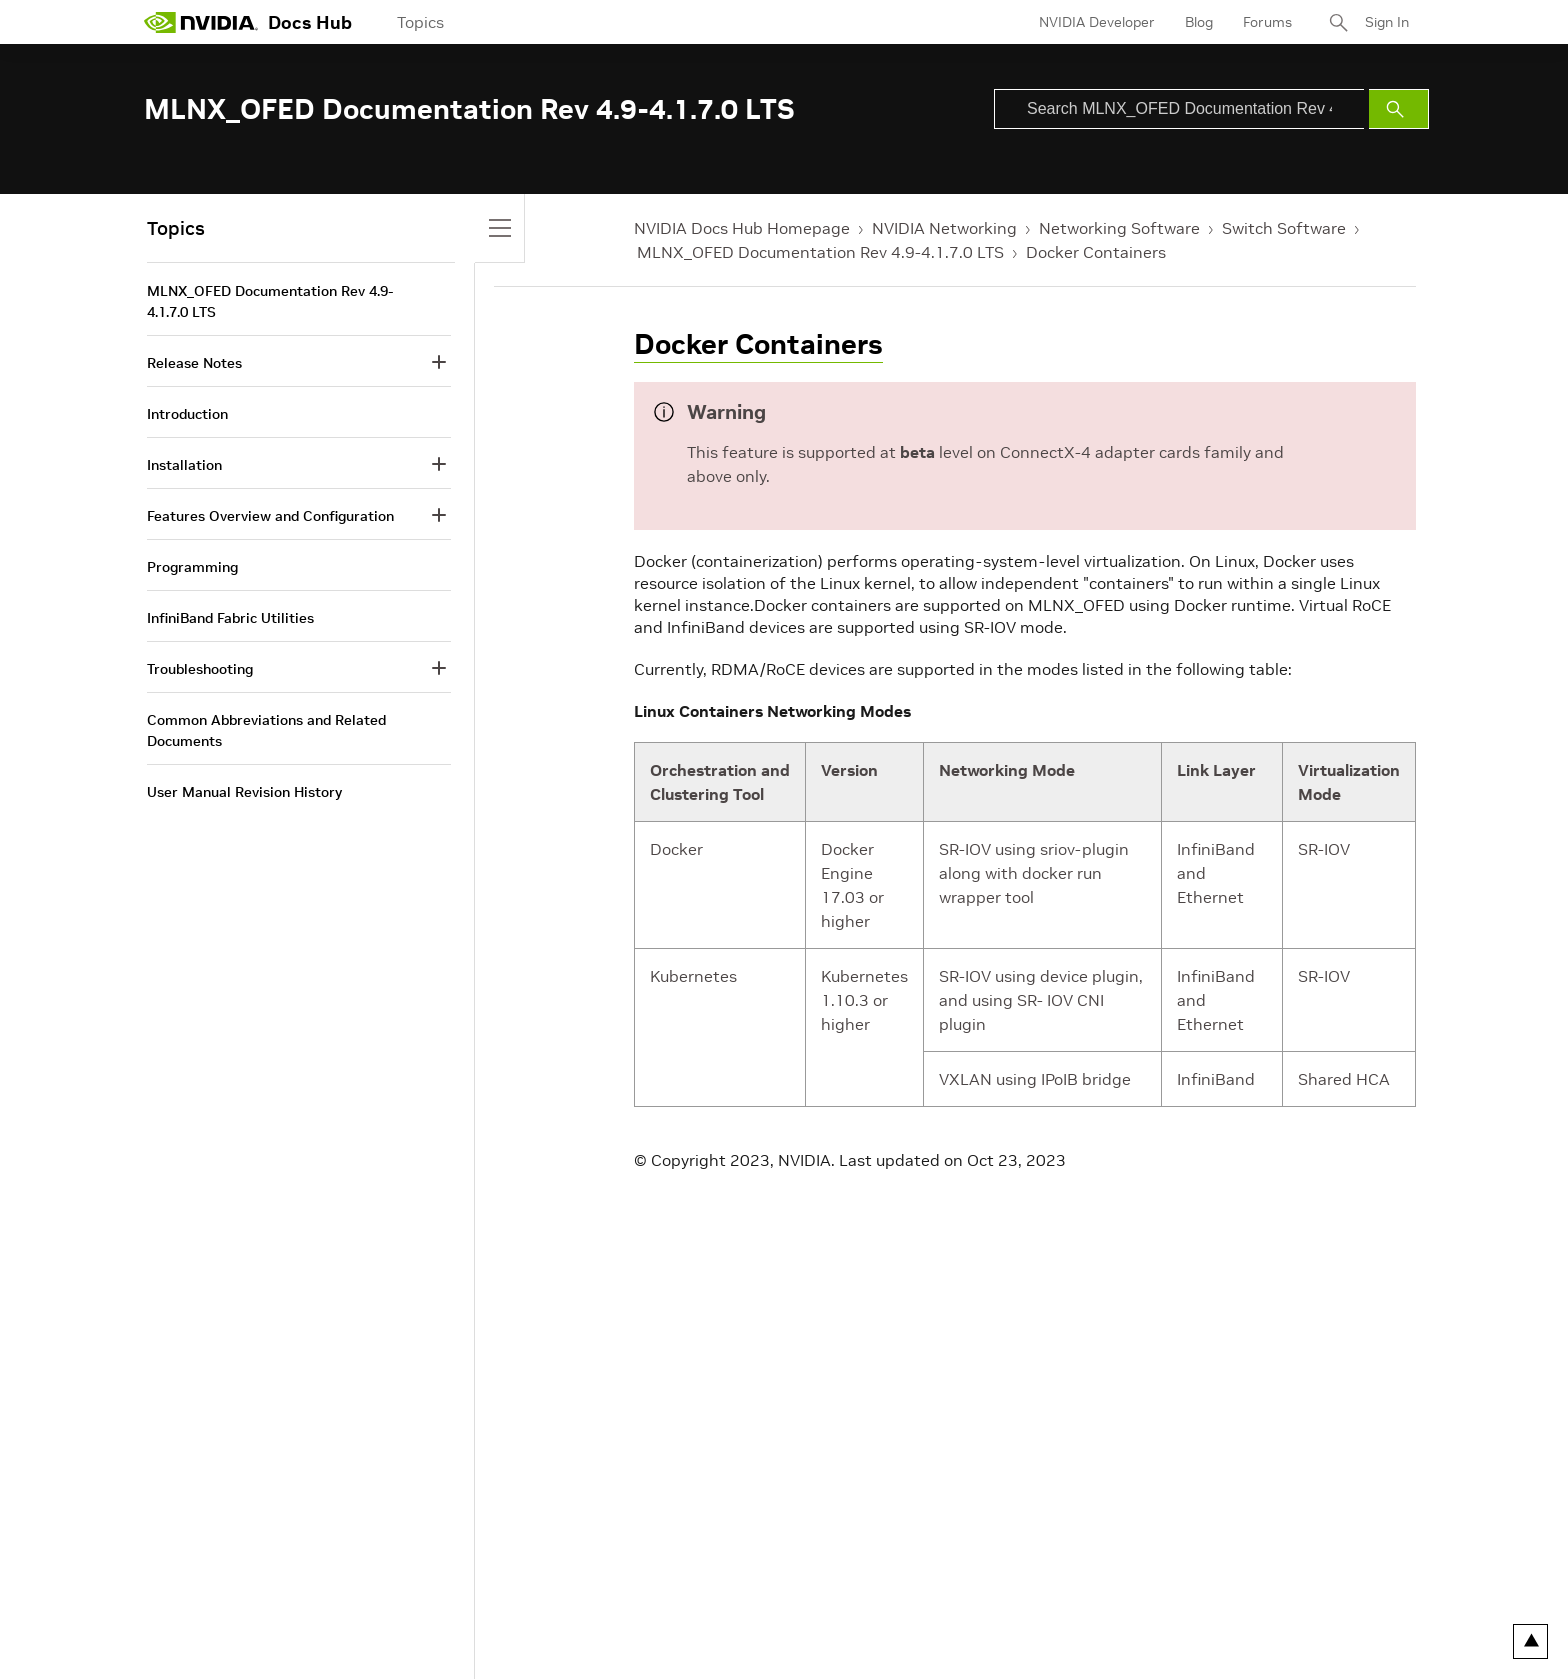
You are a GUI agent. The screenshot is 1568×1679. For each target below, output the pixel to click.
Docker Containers (1096, 252)
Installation (184, 465)
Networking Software (1119, 228)
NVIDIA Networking (944, 228)
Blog (1199, 22)
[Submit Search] (1399, 109)
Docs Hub (310, 22)
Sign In (1387, 22)
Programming (192, 567)
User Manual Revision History (244, 792)
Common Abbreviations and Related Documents (266, 730)
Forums (1267, 22)
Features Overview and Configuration (270, 516)
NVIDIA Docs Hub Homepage (742, 228)
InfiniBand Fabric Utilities (230, 618)
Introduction (187, 414)
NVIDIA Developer (1097, 22)
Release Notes (194, 363)
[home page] (201, 22)
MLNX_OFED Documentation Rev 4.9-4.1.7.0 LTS (820, 252)
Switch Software (1284, 228)
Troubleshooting (200, 669)
